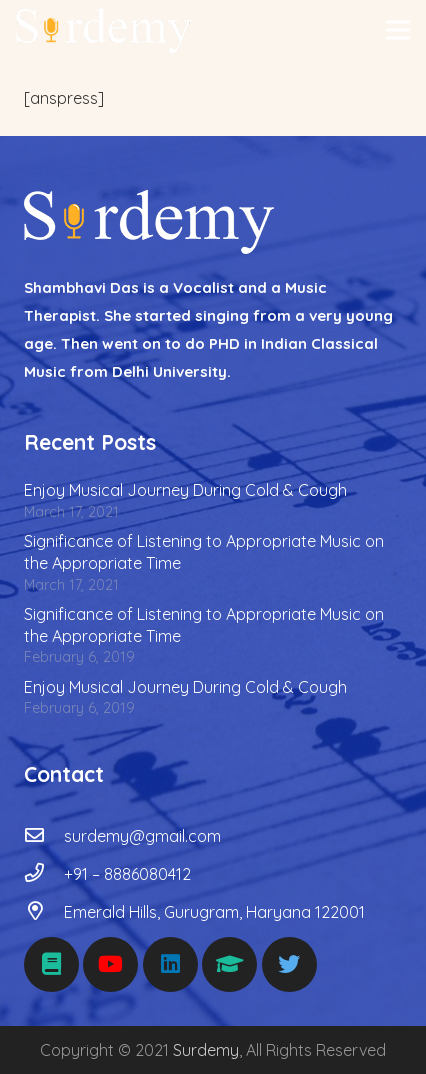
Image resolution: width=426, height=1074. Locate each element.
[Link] (104, 30)
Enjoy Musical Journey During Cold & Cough (185, 490)
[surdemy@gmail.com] (44, 836)
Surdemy (206, 1050)
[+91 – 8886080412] (44, 874)
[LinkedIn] (170, 964)
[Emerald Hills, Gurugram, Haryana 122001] (44, 912)
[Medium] (51, 964)
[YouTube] (110, 964)
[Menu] (398, 30)
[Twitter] (289, 964)
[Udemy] (229, 964)
